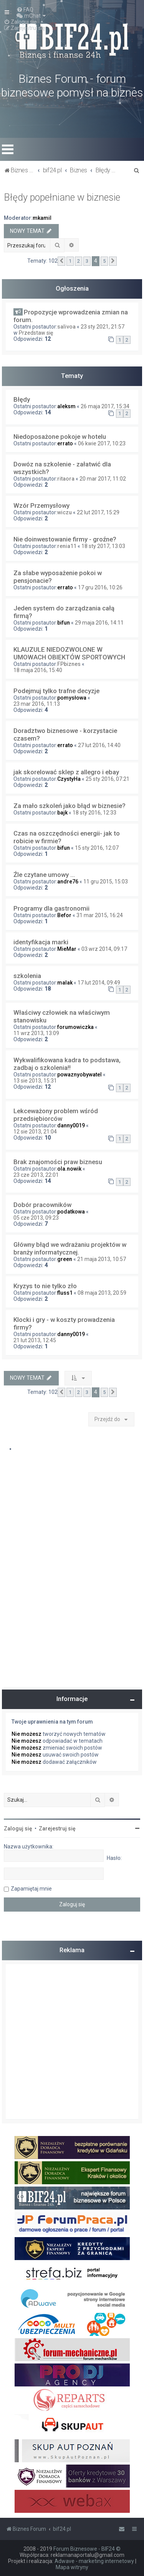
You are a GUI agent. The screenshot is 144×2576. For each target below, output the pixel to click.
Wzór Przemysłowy (41, 505)
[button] (61, 261)
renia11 (66, 546)
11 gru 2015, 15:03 (105, 881)
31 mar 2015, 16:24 (99, 915)
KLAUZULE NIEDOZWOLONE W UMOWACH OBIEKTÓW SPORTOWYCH (69, 653)
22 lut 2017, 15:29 (98, 512)
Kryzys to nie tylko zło (45, 1286)
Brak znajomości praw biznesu (57, 1162)
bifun (63, 623)
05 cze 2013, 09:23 (36, 1218)
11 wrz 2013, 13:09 (36, 1033)
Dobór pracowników (42, 1205)
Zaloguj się (18, 1828)
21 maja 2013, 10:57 (101, 1259)
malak (65, 983)
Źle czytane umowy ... (44, 874)
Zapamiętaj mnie (31, 1889)
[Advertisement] (72, 2041)
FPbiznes (69, 664)
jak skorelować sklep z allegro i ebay (66, 772)
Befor (64, 915)
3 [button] (87, 261)
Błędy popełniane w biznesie (62, 197)
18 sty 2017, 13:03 (103, 546)
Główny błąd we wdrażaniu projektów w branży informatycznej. (69, 1248)
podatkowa (71, 1212)
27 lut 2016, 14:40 (99, 745)
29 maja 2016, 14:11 (99, 623)
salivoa (66, 327)
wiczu (64, 512)
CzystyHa (69, 779)
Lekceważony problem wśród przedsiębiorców (55, 1114)
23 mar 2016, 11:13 (36, 704)
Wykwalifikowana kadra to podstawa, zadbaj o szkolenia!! (67, 1063)
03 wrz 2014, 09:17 (104, 949)
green (64, 1259)
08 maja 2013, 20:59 (102, 1293)
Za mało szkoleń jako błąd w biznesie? (69, 806)
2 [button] (78, 261)
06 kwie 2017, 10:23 (102, 443)
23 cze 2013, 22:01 (36, 1175)
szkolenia (27, 976)
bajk (62, 813)
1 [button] (70, 261)
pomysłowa (71, 698)
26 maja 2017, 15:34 (105, 406)
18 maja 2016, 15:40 (37, 670)
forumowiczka (75, 1027)
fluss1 (65, 1293)
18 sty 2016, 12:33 (94, 813)
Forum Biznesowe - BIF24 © (87, 2549)
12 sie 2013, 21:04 (35, 1132)
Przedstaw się (36, 333)
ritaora (65, 479)
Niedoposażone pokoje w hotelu (59, 436)
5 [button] (104, 261)
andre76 (67, 881)
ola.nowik (69, 1169)
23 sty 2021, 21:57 (102, 327)
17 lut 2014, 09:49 (99, 983)
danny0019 (71, 1125)
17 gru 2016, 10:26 (100, 587)
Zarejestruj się (57, 1828)
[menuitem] (25, 10)
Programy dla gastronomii (51, 908)
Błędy (21, 399)
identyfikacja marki (40, 942)
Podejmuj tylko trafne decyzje (56, 691)
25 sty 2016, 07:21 (107, 779)
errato (65, 443)
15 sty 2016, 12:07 (97, 848)
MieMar (66, 949)
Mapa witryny (72, 2567)
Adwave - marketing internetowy (94, 2561)
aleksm (66, 406)
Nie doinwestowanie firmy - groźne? (64, 539)
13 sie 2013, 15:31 (35, 1081)
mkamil (42, 218)
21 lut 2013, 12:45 (34, 1340)
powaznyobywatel (79, 1074)
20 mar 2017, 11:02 (102, 479)
